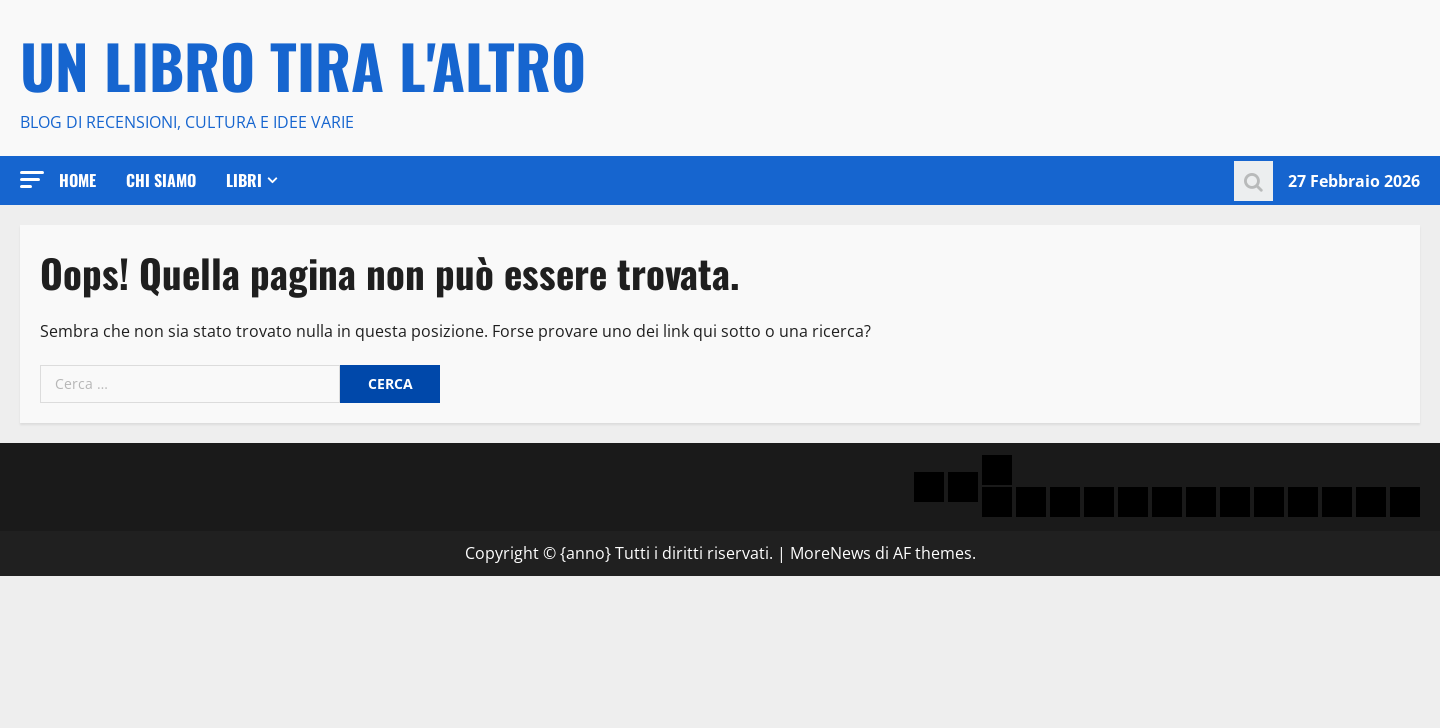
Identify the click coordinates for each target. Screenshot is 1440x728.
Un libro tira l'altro (303, 64)
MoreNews (830, 553)
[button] (32, 179)
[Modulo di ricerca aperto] (1253, 180)
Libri (244, 180)
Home (77, 180)
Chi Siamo (161, 180)
